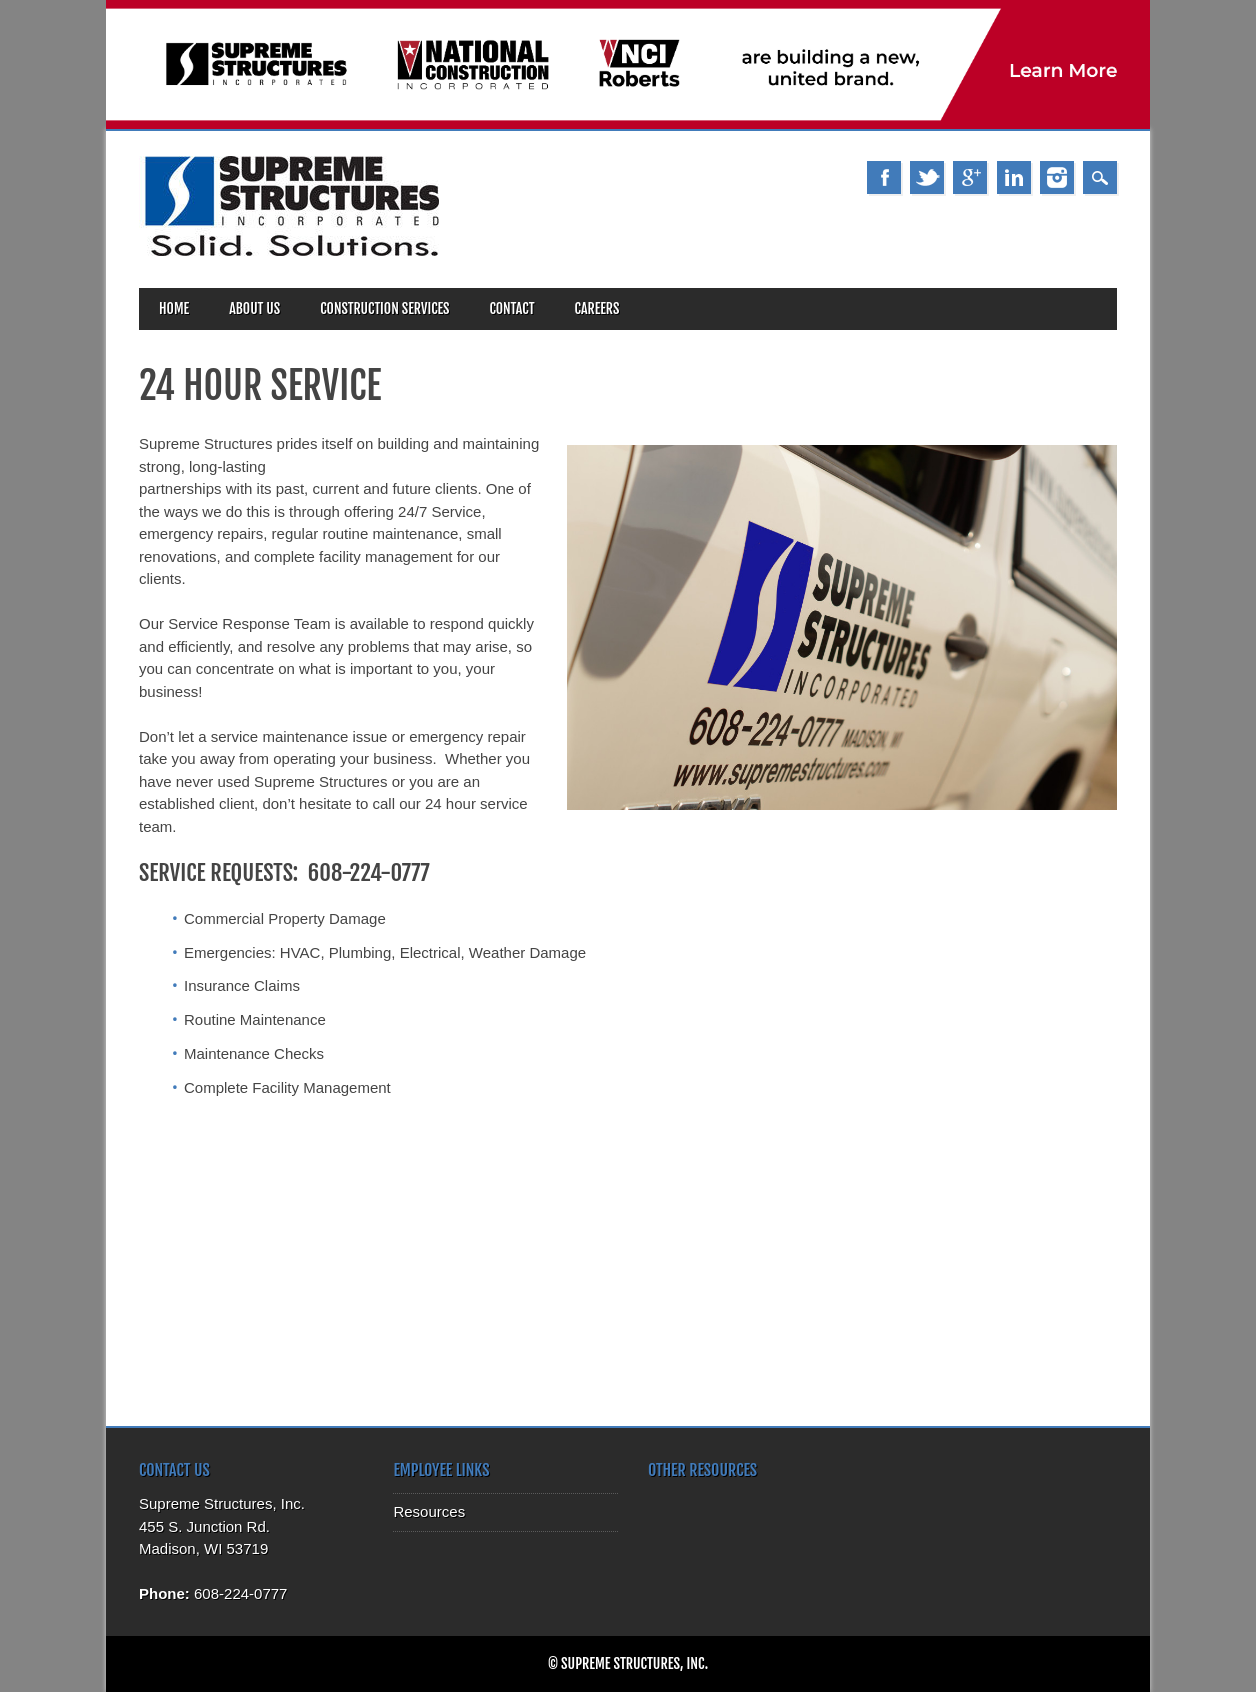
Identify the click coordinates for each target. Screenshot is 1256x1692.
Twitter (927, 177)
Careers (597, 308)
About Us (254, 308)
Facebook (884, 177)
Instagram (1057, 177)
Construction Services (384, 308)
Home (174, 308)
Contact (511, 308)
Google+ (970, 177)
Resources (429, 1511)
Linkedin (1014, 177)
